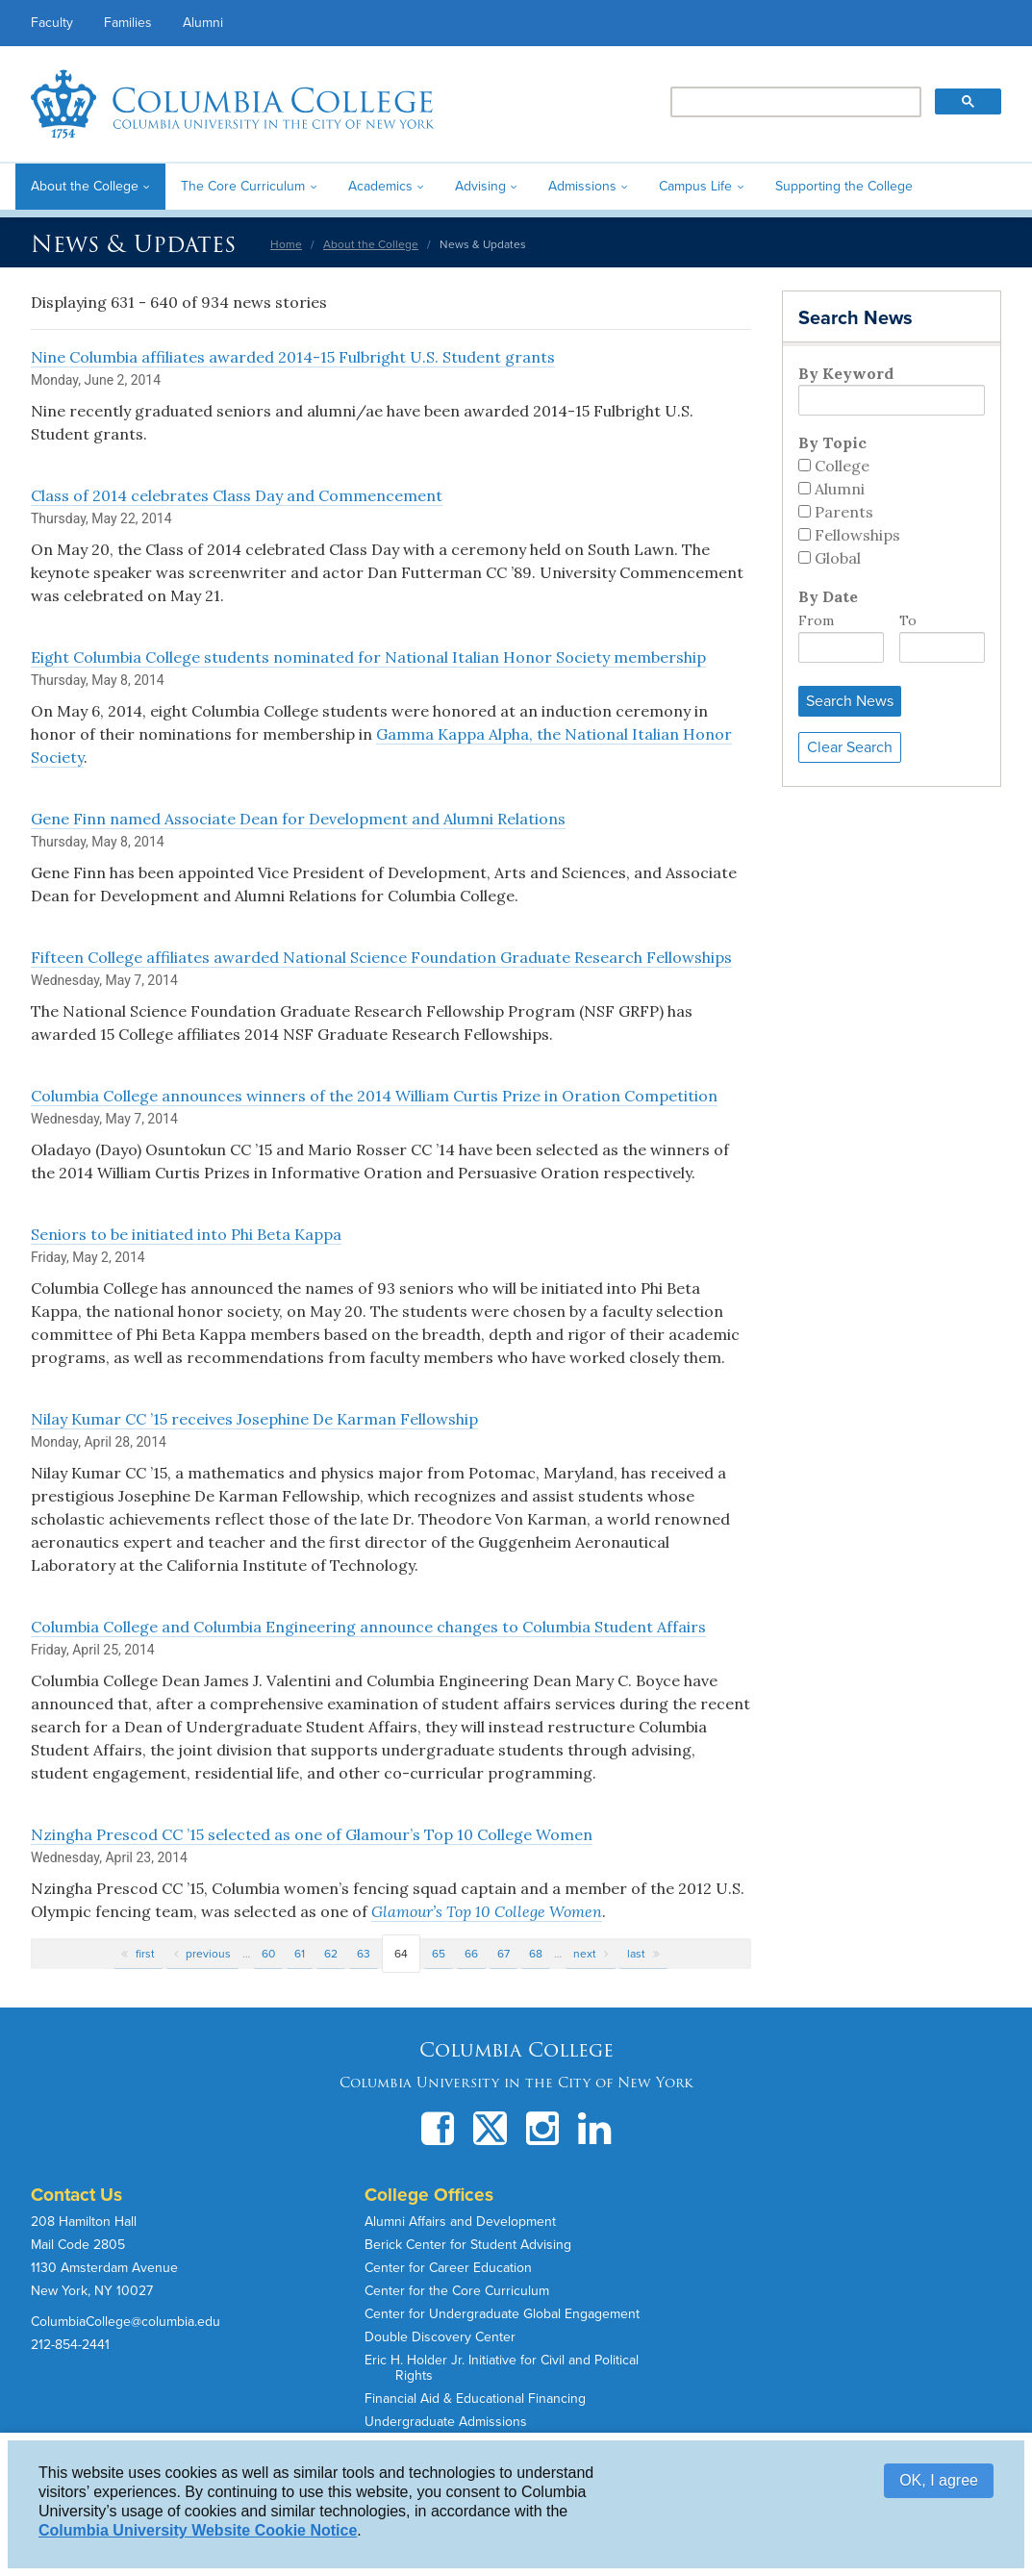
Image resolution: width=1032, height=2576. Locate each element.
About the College (84, 186)
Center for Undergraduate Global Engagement (502, 2314)
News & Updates (133, 244)
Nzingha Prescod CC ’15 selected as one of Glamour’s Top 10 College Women (311, 1834)
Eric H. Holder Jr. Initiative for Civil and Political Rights (502, 2368)
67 (503, 1953)
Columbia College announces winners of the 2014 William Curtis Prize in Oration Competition (374, 1095)
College (842, 465)
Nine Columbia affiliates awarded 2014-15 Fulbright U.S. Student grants (293, 356)
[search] (794, 103)
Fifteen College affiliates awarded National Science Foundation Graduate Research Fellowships (381, 957)
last (636, 1953)
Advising (480, 186)
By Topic (832, 442)
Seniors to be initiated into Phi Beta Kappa (186, 1234)
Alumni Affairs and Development (460, 2221)
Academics (380, 186)
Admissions (582, 186)
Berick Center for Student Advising (468, 2244)
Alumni (203, 22)
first (145, 1953)
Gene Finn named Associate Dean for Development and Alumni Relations (298, 818)
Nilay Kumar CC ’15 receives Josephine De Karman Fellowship (254, 1418)
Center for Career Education (448, 2268)
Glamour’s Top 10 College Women (486, 1911)
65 (438, 1953)
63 (363, 1953)
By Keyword (846, 373)
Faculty (52, 22)
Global (838, 558)
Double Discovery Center (440, 2337)
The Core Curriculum (243, 186)
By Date (828, 596)
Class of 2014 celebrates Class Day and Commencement (236, 495)
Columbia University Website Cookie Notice (197, 2530)
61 (299, 1953)
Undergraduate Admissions (446, 2421)
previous (208, 1953)
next (584, 1953)
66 (471, 1953)
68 (535, 1953)
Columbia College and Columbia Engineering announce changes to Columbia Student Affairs (368, 1626)
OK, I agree (938, 2480)
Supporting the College (844, 186)
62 (331, 1953)
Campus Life (695, 186)
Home (286, 244)
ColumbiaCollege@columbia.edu (125, 2321)
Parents (844, 511)
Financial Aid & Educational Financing (475, 2398)
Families (128, 22)
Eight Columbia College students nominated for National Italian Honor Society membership (368, 657)
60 (268, 1953)
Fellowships (857, 534)
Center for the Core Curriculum (457, 2291)
